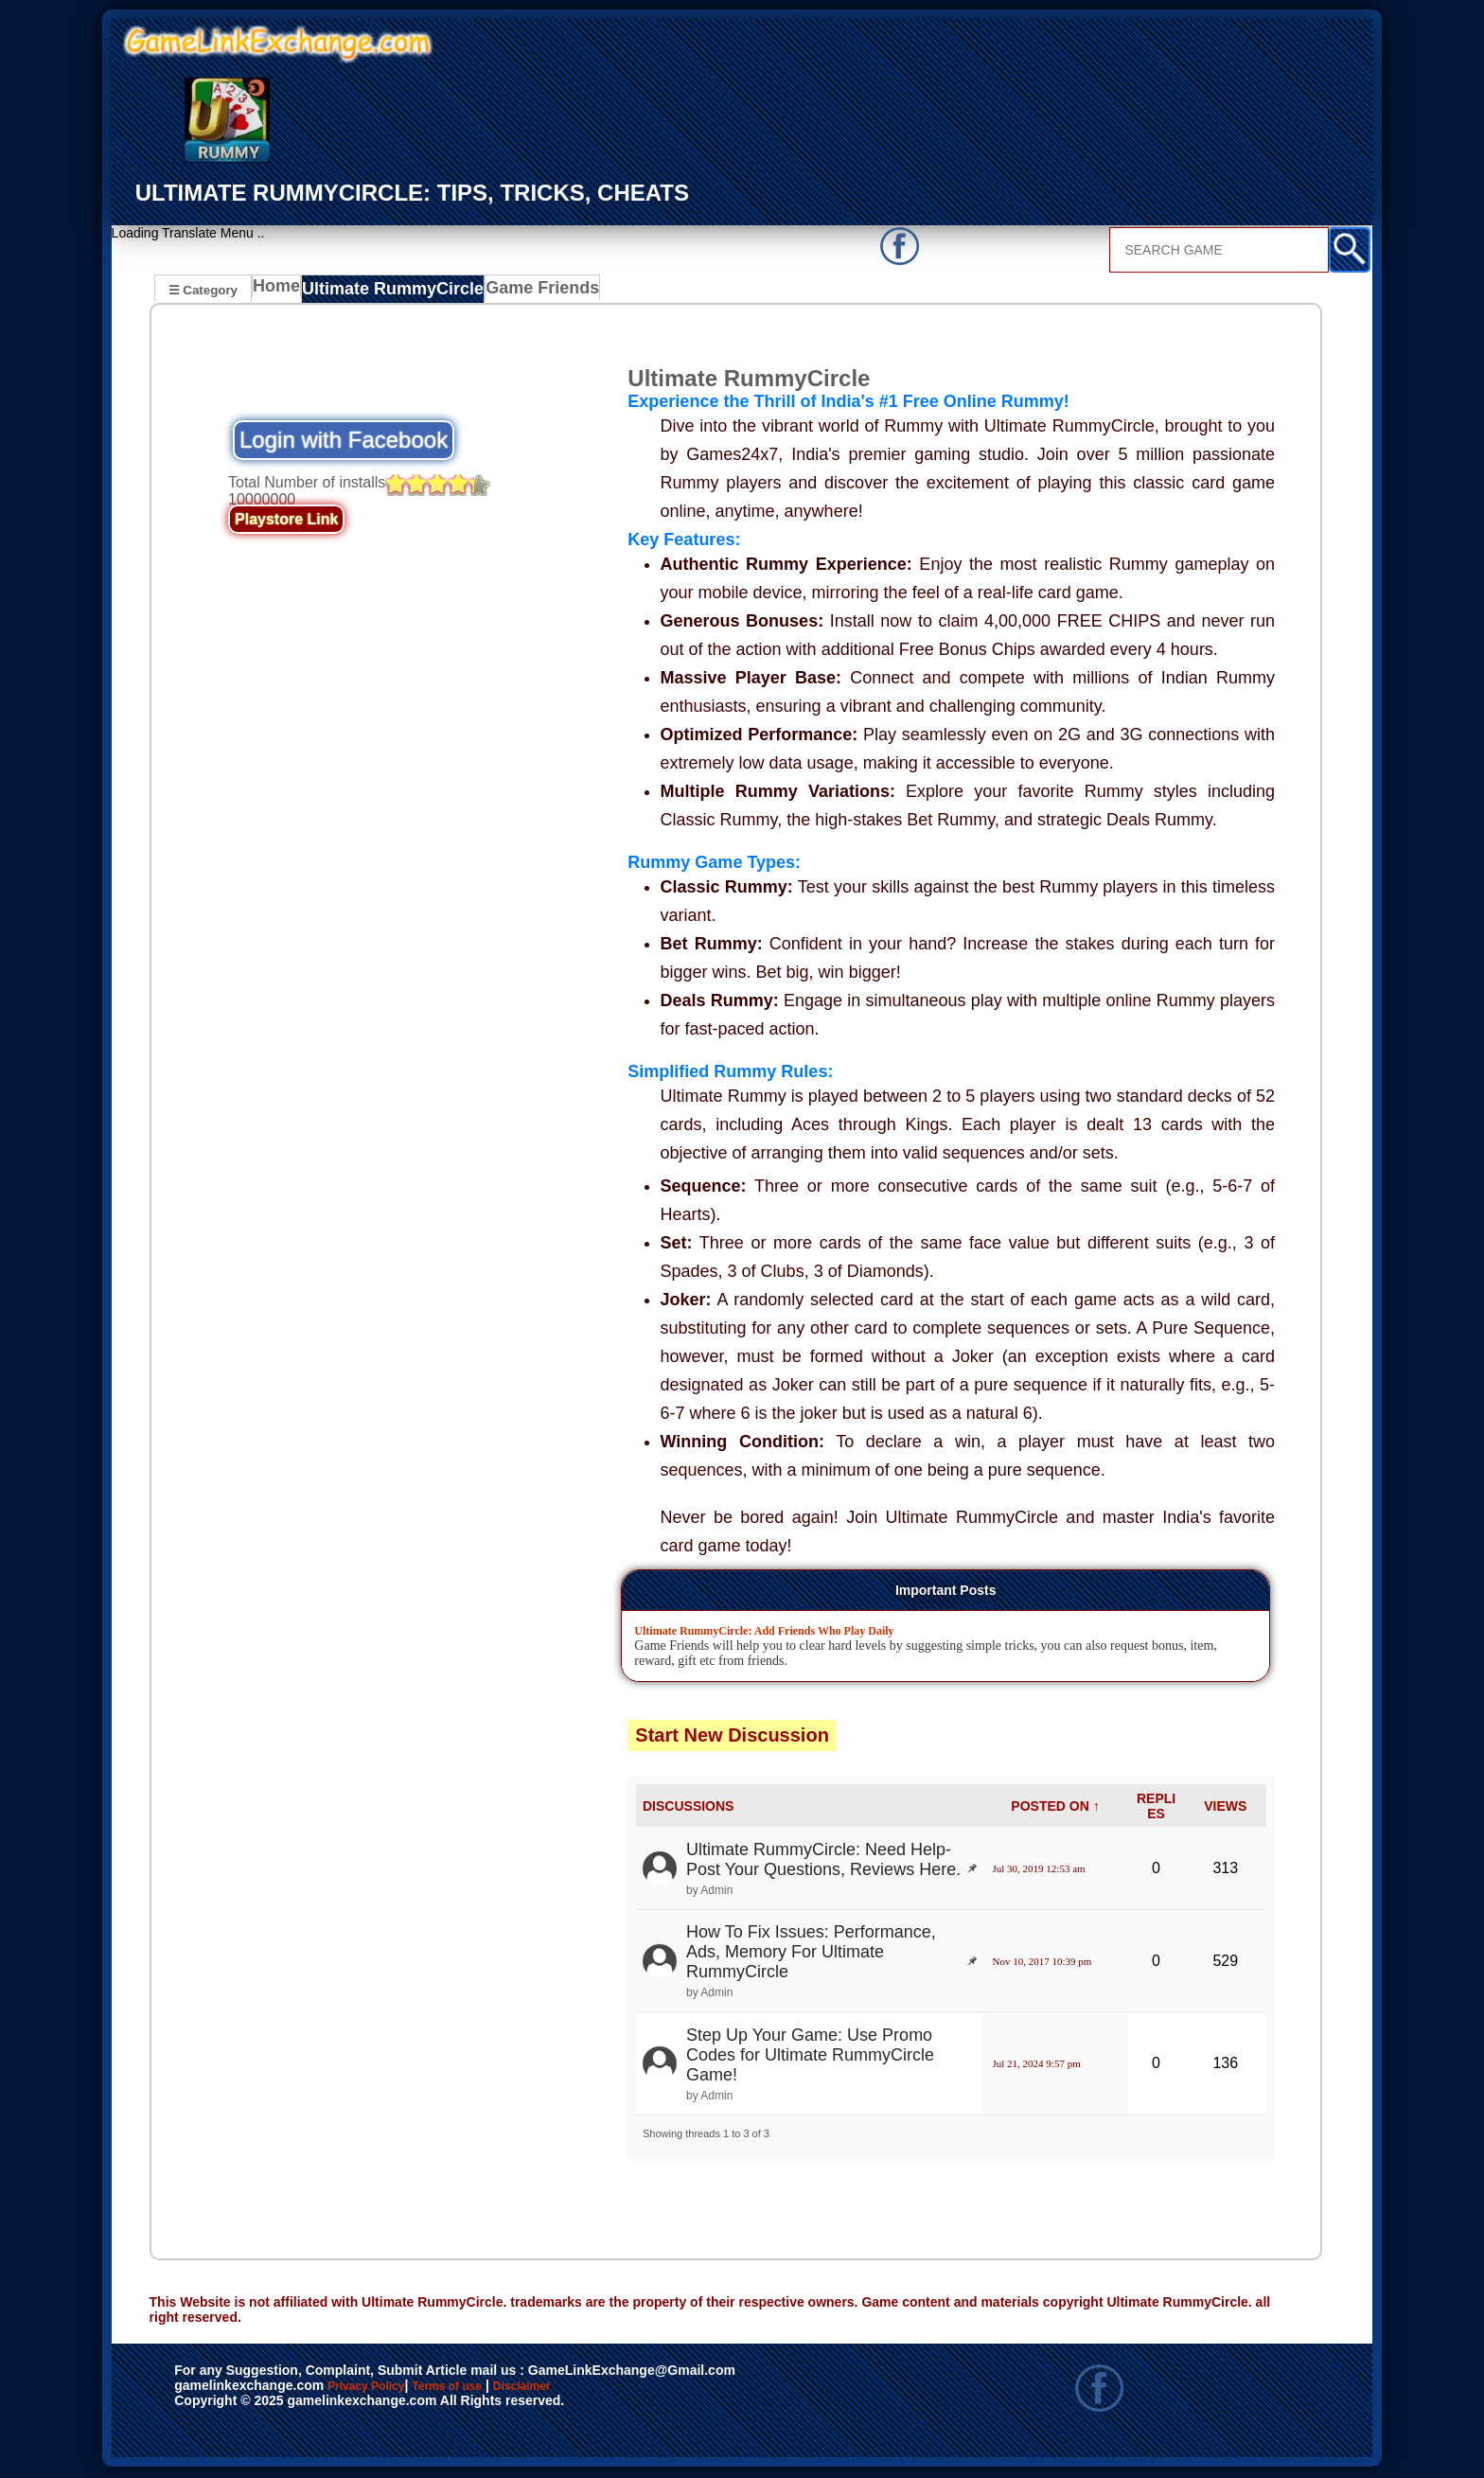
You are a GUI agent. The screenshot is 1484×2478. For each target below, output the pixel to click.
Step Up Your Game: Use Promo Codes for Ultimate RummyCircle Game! (810, 2056)
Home (280, 291)
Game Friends (526, 291)
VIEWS (1225, 1807)
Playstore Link (286, 522)
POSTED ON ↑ (1055, 1807)
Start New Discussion (732, 1736)
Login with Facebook (343, 442)
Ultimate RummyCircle (390, 291)
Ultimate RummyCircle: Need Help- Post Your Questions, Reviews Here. (823, 1861)
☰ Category (203, 289)
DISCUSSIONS (688, 1807)
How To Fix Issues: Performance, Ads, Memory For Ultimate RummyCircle (811, 1953)
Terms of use (503, 2389)
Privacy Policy (385, 2389)
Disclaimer (609, 2389)
